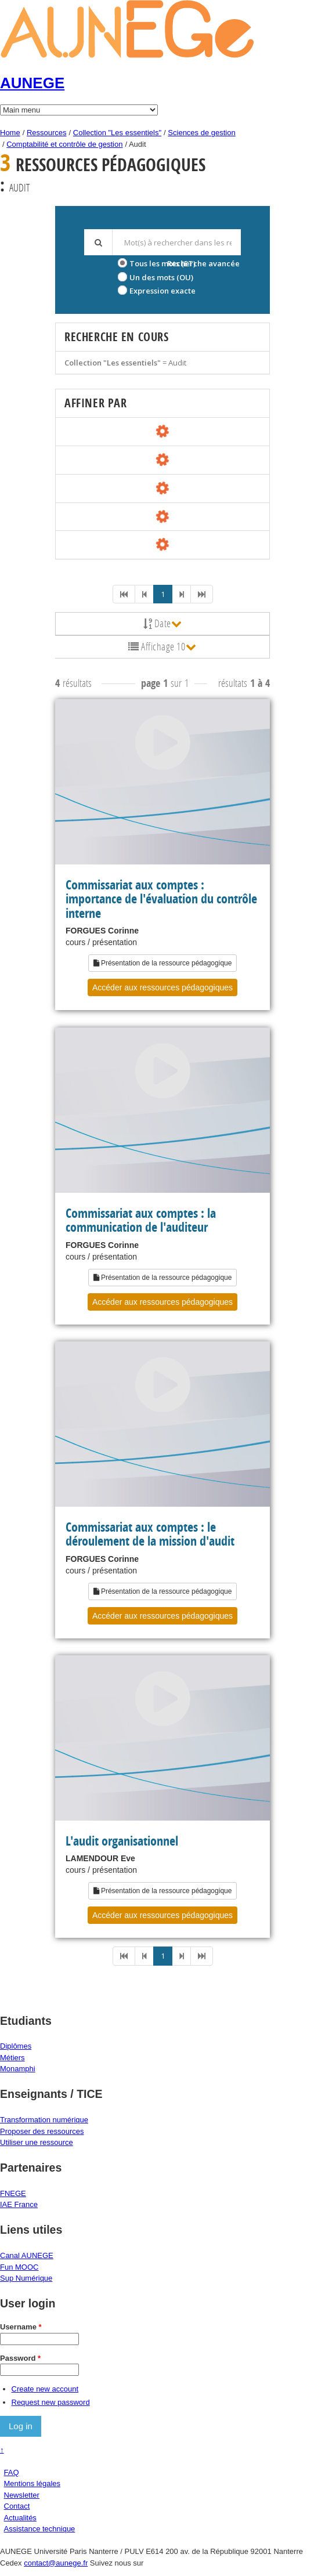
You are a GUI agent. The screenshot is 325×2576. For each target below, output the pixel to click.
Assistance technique (39, 2528)
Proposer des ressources (42, 2131)
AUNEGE (32, 83)
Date (162, 623)
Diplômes (15, 2046)
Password (20, 2358)
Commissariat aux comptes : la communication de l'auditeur (141, 1220)
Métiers (12, 2057)
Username (21, 2326)
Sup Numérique (26, 2278)
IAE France (19, 2204)
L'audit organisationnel (122, 1841)
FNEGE (13, 2193)
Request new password (51, 2402)
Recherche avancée (203, 263)
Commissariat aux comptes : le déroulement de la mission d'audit (150, 1534)
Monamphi (17, 2068)
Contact (17, 2506)
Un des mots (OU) (161, 277)
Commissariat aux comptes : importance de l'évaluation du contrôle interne (161, 898)
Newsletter (21, 2495)
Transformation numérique (44, 2119)
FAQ (11, 2472)
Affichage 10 (162, 646)
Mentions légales (32, 2483)
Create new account (45, 2389)
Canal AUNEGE (26, 2255)
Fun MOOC (19, 2267)
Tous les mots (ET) (162, 263)
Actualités (20, 2517)
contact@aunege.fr (56, 2563)
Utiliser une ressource (36, 2142)
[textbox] (176, 242)
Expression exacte (162, 290)
